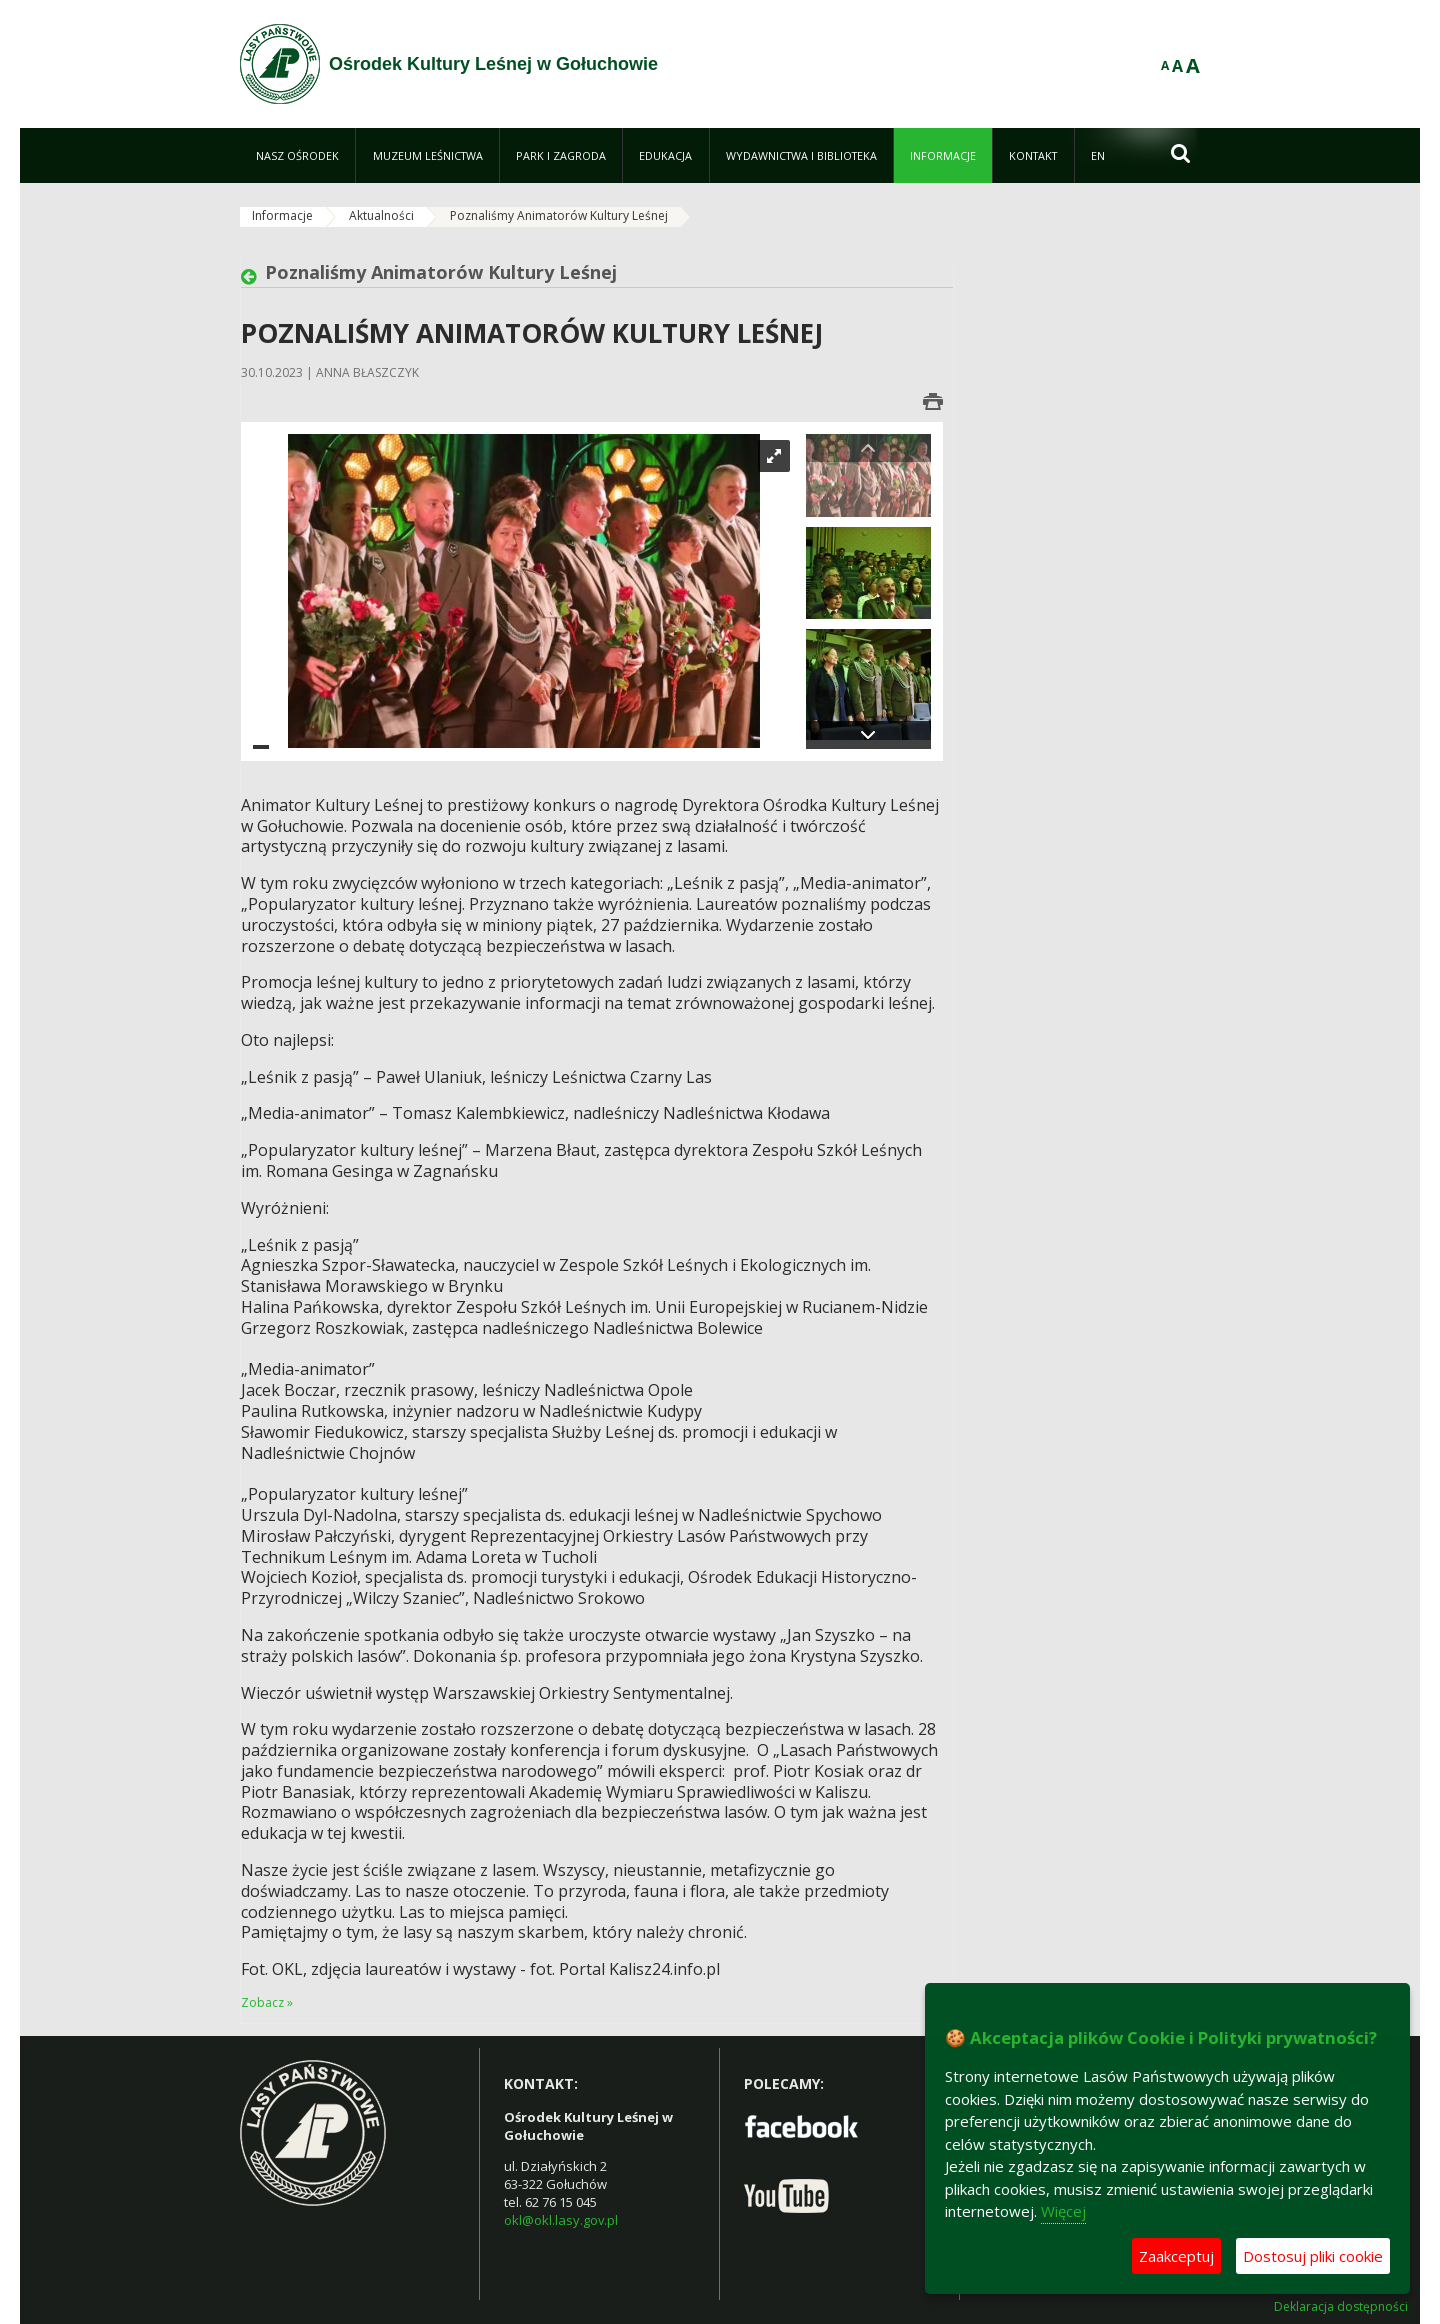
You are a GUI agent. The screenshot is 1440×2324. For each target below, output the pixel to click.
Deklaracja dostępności (1341, 2307)
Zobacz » (267, 2002)
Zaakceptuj (1176, 2256)
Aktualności (381, 215)
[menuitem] (297, 155)
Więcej (1063, 2211)
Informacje (282, 215)
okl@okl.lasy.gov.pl (561, 2220)
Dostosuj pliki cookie (1313, 2256)
